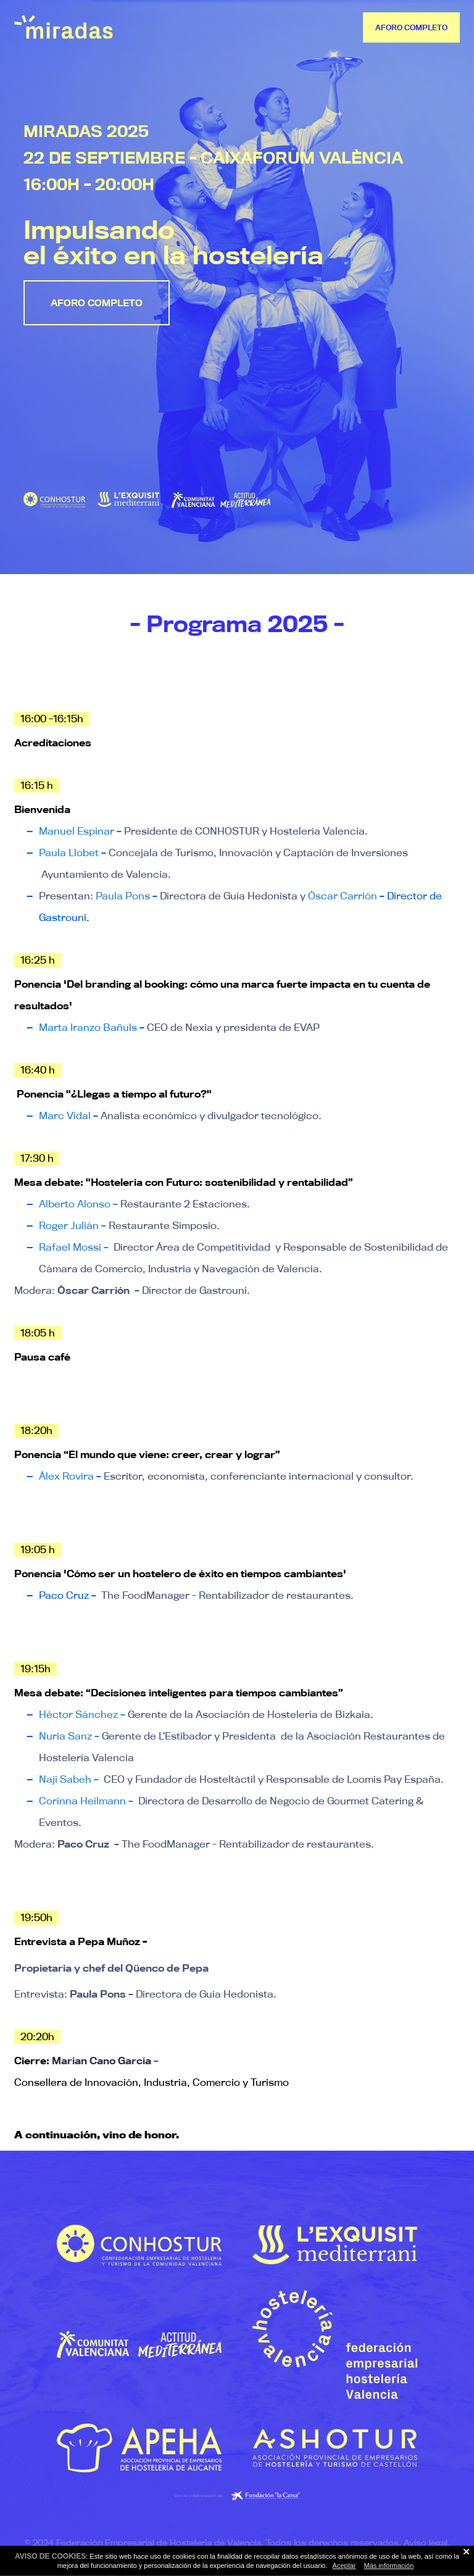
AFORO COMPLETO (411, 27)
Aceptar (344, 2565)
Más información (389, 2565)
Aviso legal (425, 2542)
